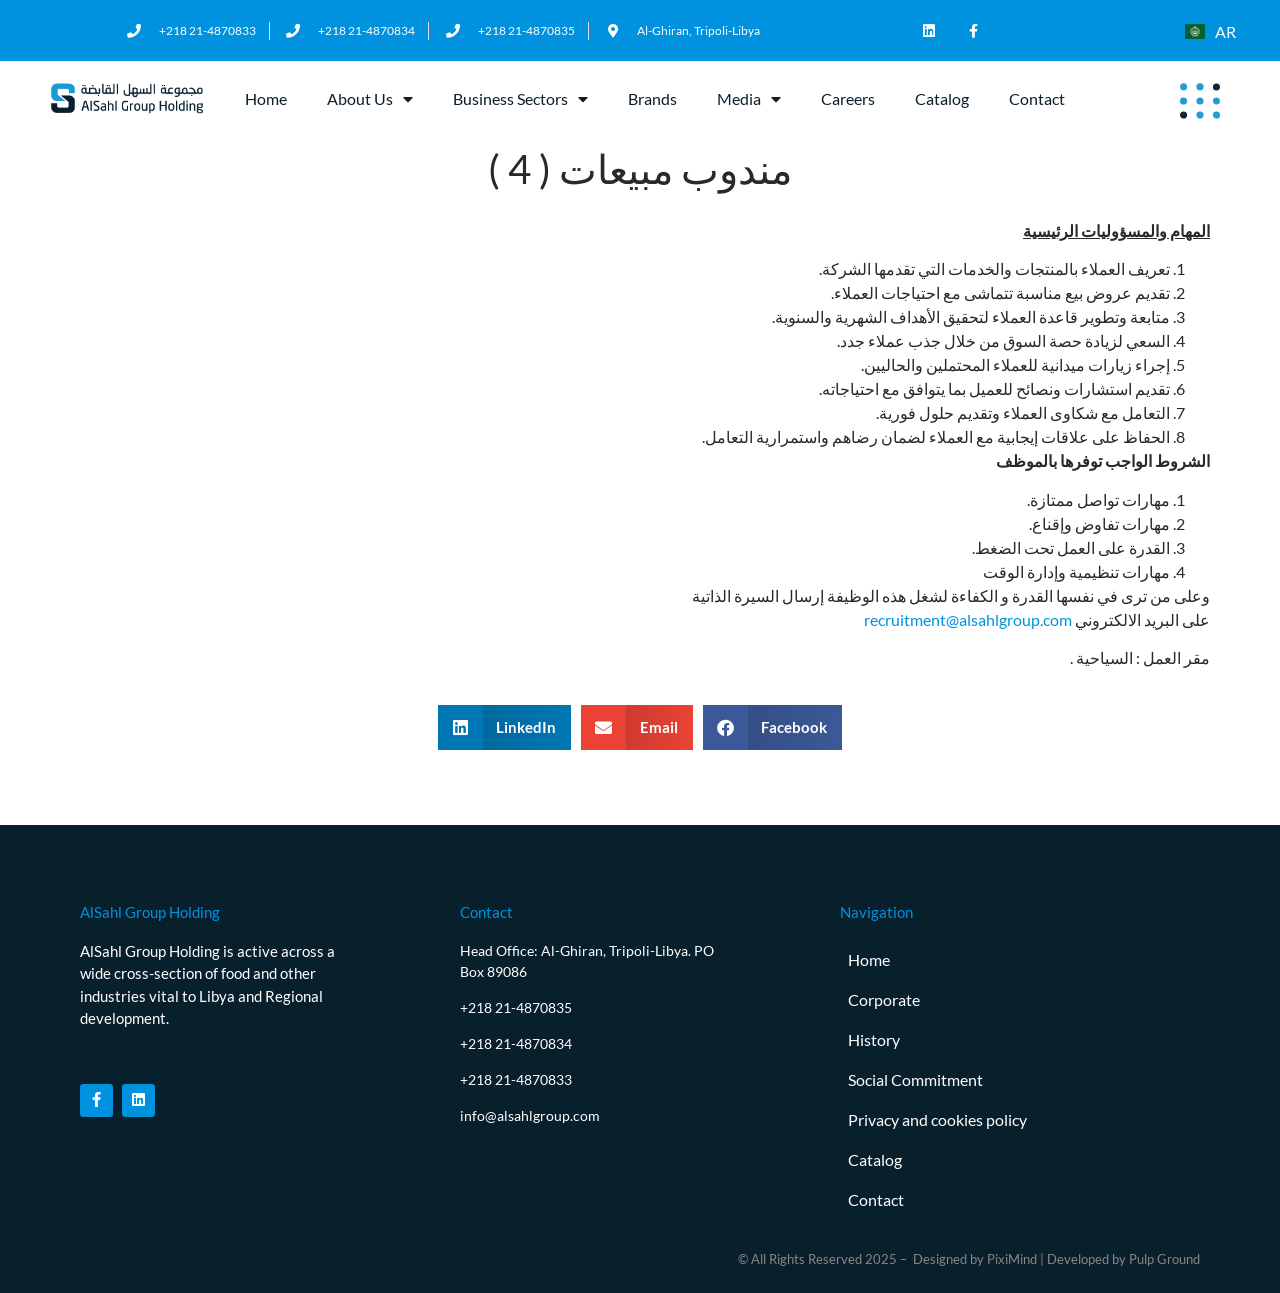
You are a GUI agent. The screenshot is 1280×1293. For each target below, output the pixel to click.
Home (266, 98)
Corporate (884, 999)
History (874, 1039)
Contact (1037, 98)
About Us (370, 99)
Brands (652, 98)
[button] (505, 727)
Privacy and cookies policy (937, 1119)
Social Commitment (915, 1079)
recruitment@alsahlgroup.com (968, 619)
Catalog (942, 98)
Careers (848, 98)
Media (749, 99)
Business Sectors (520, 99)
